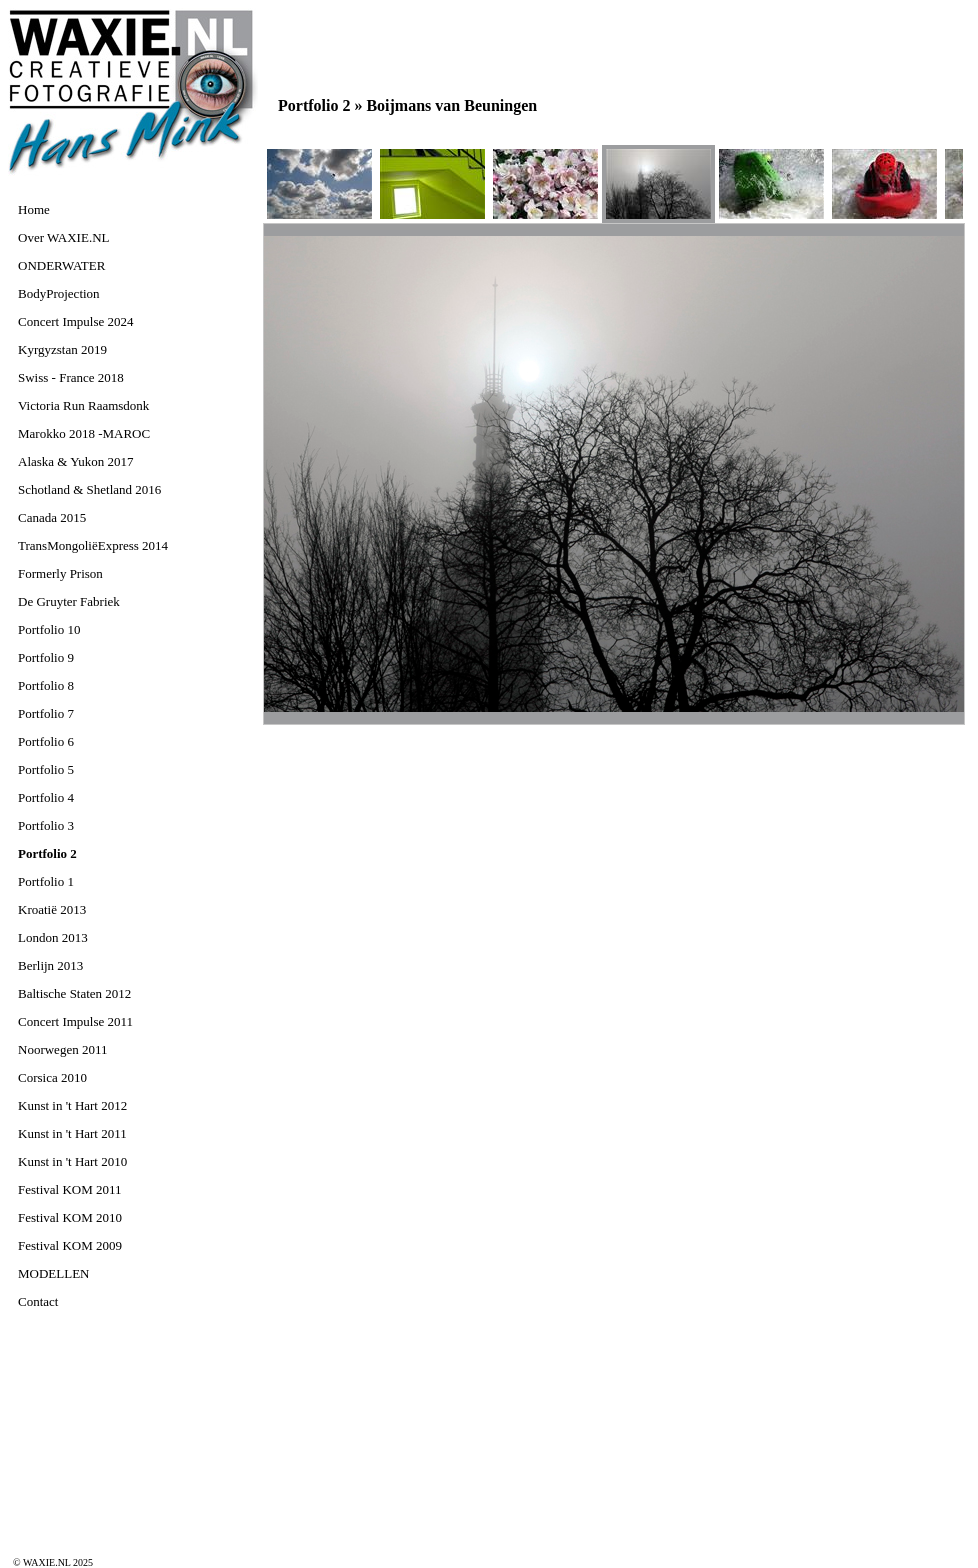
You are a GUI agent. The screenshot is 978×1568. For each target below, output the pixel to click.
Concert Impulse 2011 (75, 1021)
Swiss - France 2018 (71, 377)
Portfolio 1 (46, 881)
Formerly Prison (60, 573)
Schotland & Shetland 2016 (89, 489)
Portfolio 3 (46, 825)
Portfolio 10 (49, 629)
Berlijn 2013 (50, 965)
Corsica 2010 (52, 1077)
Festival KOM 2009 (70, 1245)
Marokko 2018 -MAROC (84, 433)
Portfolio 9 (46, 657)
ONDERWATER (61, 265)
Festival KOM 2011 (70, 1189)
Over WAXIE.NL (63, 237)
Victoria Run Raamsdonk (83, 405)
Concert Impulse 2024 (76, 321)
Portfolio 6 (46, 741)
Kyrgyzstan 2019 (62, 349)
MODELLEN (54, 1273)
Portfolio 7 (46, 713)
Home (34, 209)
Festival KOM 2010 (70, 1217)
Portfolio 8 (46, 685)
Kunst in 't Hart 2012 (72, 1105)
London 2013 (53, 937)
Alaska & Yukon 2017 (75, 461)
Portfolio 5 (46, 769)
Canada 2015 (52, 517)
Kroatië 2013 (52, 909)
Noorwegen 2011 (62, 1049)
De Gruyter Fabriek (69, 601)
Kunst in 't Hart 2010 (72, 1161)
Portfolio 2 (47, 853)
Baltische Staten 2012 (74, 993)
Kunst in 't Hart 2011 (72, 1133)
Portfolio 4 (46, 797)
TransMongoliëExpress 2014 (93, 545)
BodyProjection (59, 293)
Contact (38, 1301)
